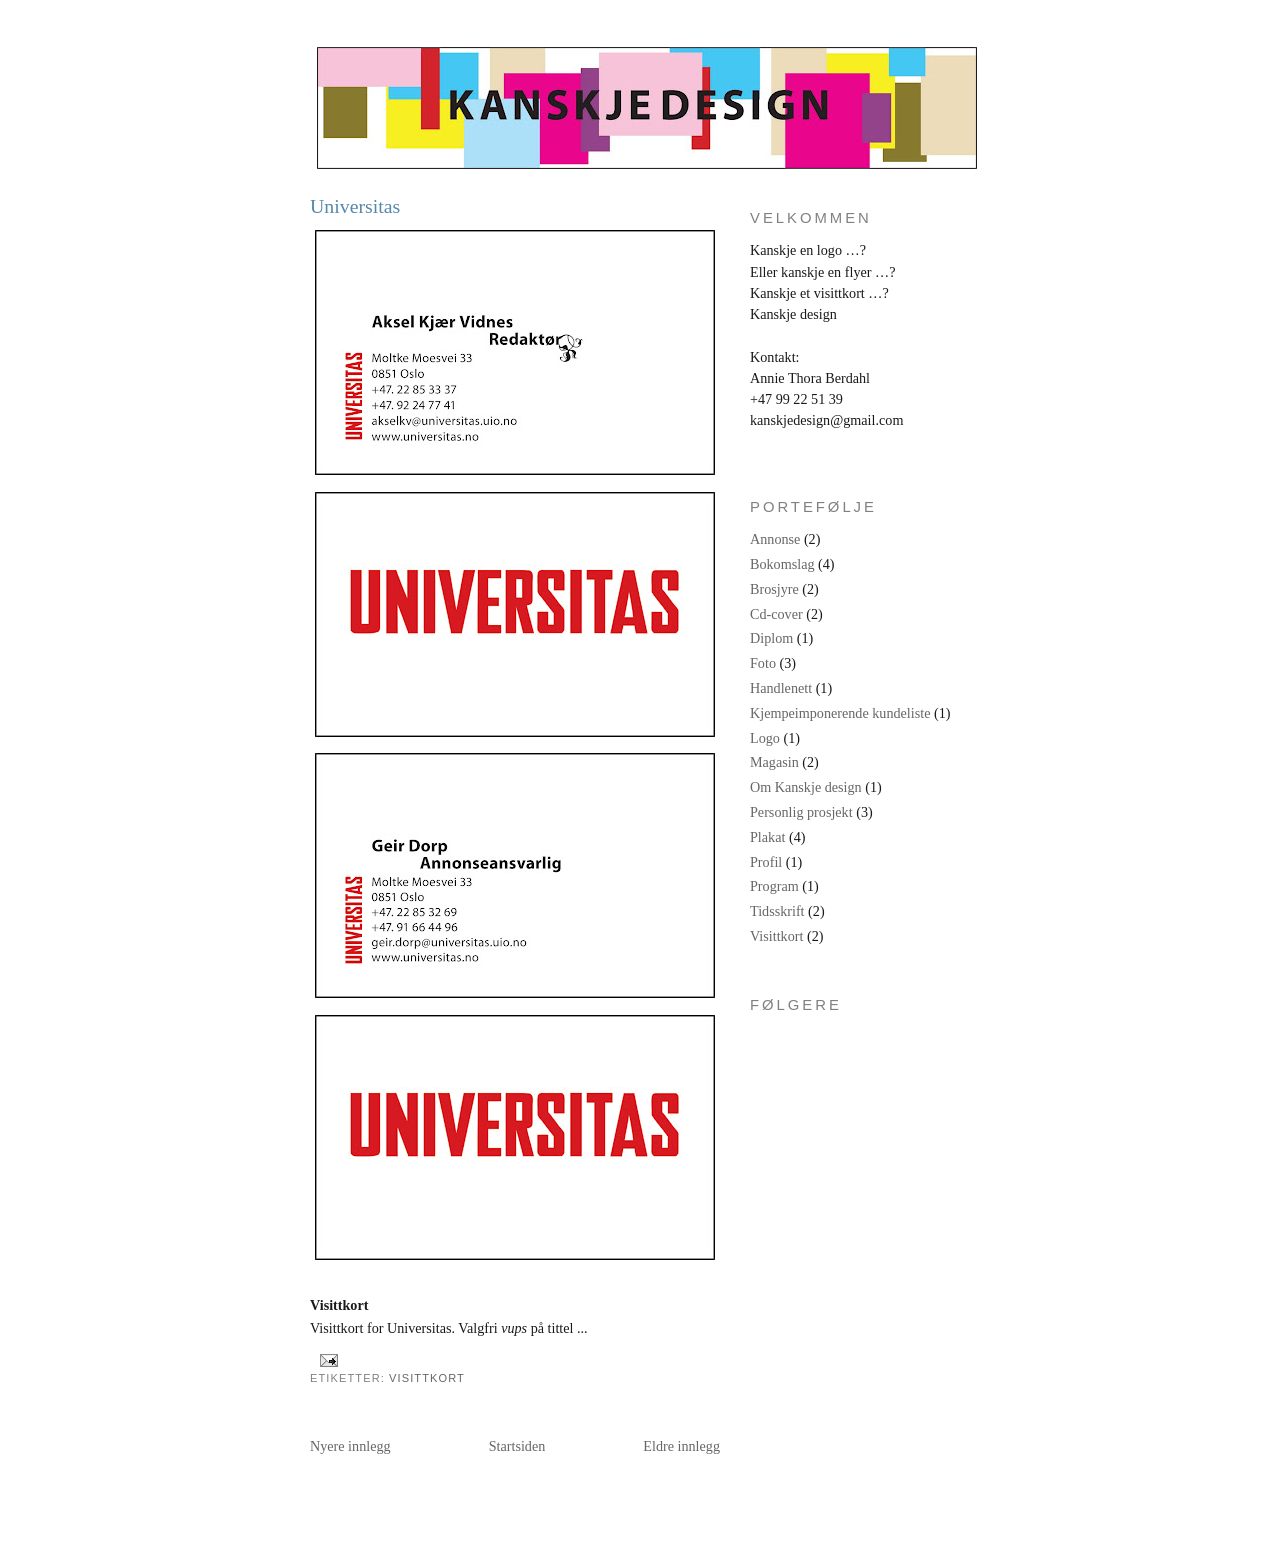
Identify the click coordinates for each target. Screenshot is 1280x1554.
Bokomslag (782, 564)
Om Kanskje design (806, 787)
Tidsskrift (777, 911)
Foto (763, 663)
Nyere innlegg (350, 1446)
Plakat (767, 837)
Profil (766, 862)
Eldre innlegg (681, 1446)
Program (774, 886)
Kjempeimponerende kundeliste (840, 713)
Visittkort (427, 1378)
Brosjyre (774, 589)
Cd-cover (776, 614)
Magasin (774, 762)
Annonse (775, 539)
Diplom (771, 638)
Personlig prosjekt (801, 812)
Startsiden (517, 1446)
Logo (765, 738)
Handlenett (781, 688)
